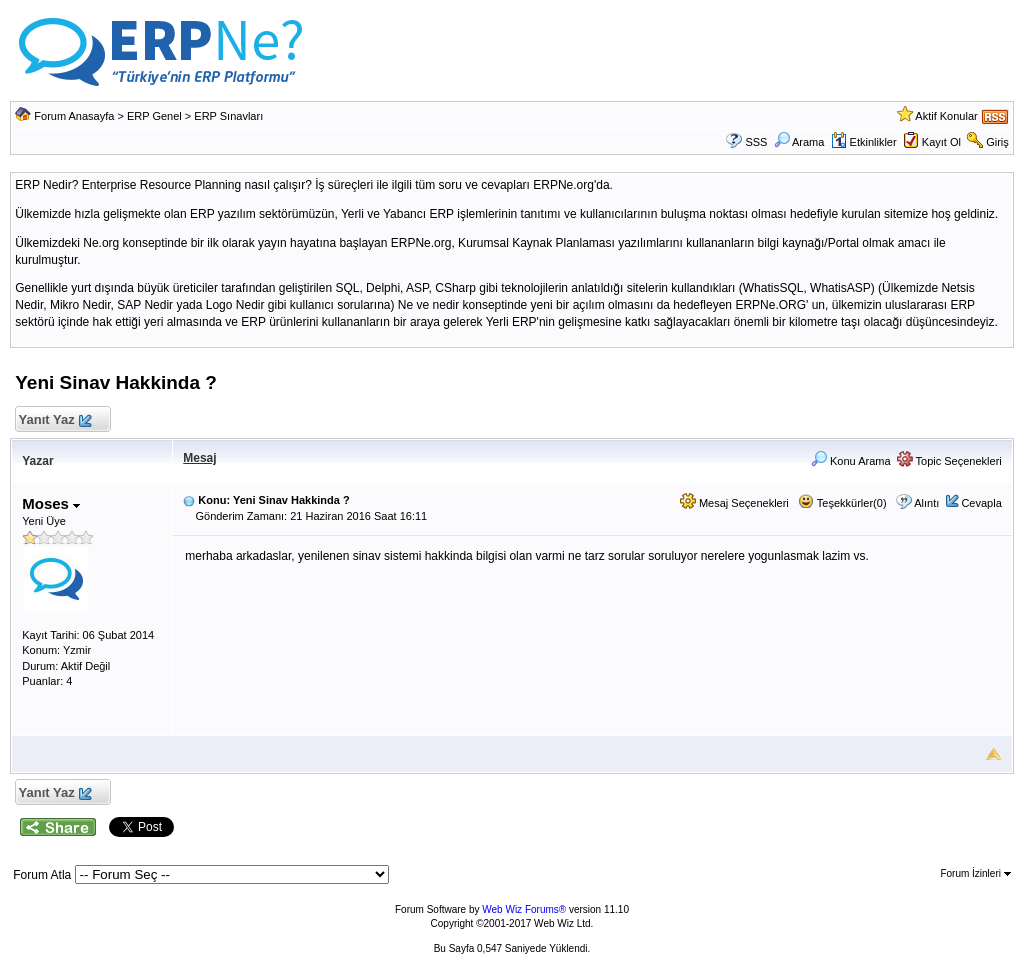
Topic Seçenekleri (949, 461)
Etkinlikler (864, 142)
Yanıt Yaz (54, 420)
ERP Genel (154, 116)
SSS (756, 142)
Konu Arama (851, 461)
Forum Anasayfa (74, 116)
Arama (799, 142)
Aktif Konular (946, 116)
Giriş (997, 142)
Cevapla (981, 503)
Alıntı (926, 503)
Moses (51, 503)
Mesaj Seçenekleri (734, 503)
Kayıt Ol (941, 142)
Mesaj (199, 458)
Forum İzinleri (975, 873)
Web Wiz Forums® (524, 909)
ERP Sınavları (228, 116)
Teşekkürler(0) (842, 503)
